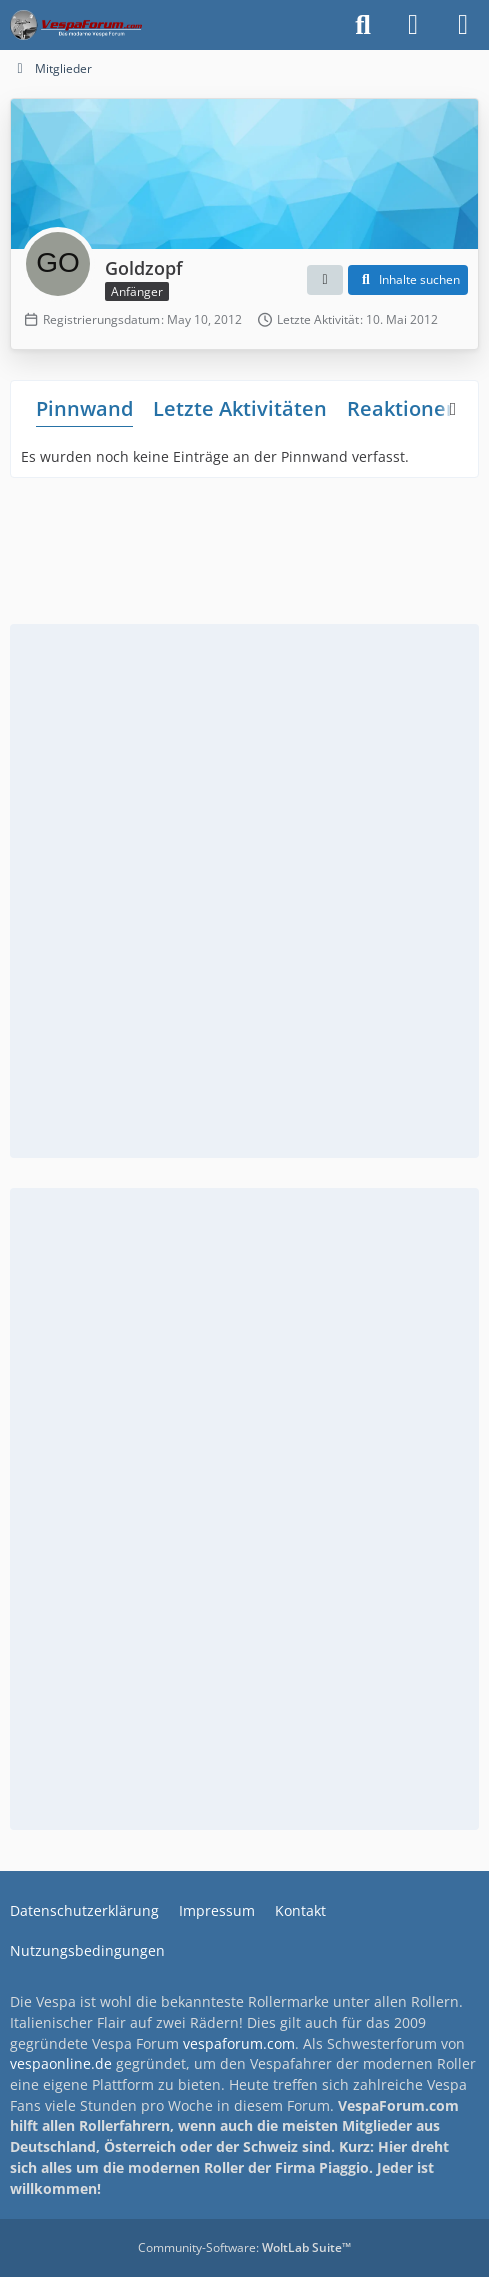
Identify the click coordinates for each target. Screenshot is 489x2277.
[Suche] (363, 25)
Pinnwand (84, 408)
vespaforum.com (239, 2043)
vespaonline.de (61, 2063)
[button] (325, 280)
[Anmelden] (413, 25)
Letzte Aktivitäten (240, 408)
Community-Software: (244, 2247)
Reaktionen (403, 408)
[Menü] (463, 25)
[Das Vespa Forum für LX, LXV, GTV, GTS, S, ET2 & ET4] (76, 25)
